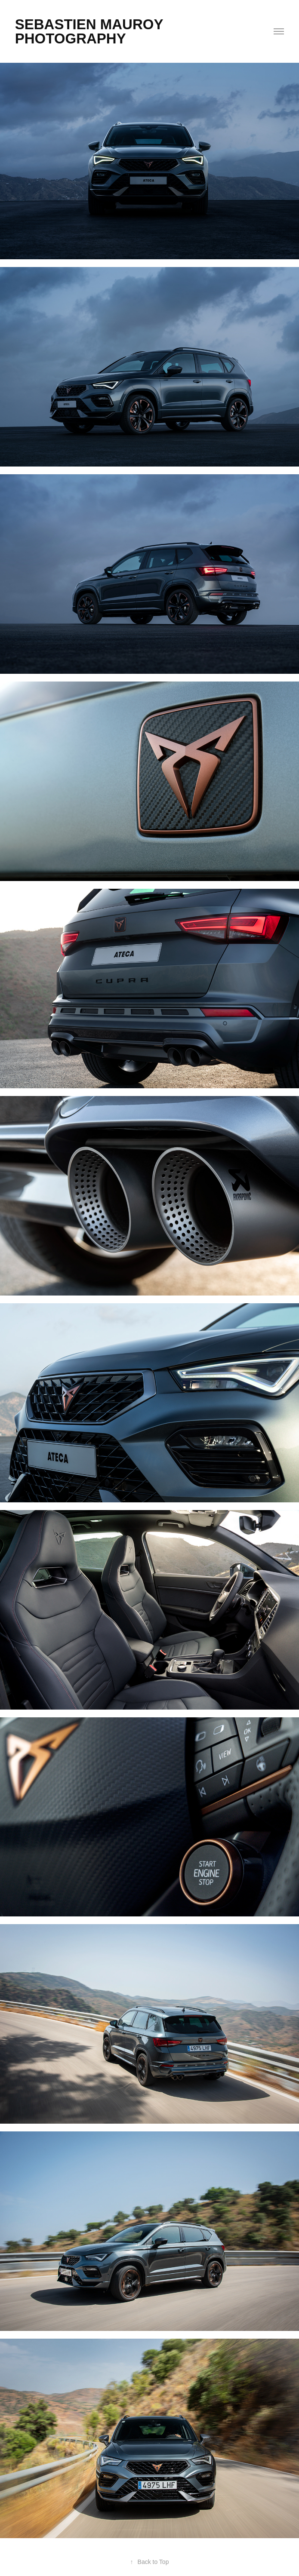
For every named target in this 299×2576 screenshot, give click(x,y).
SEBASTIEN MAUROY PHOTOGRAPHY (91, 31)
